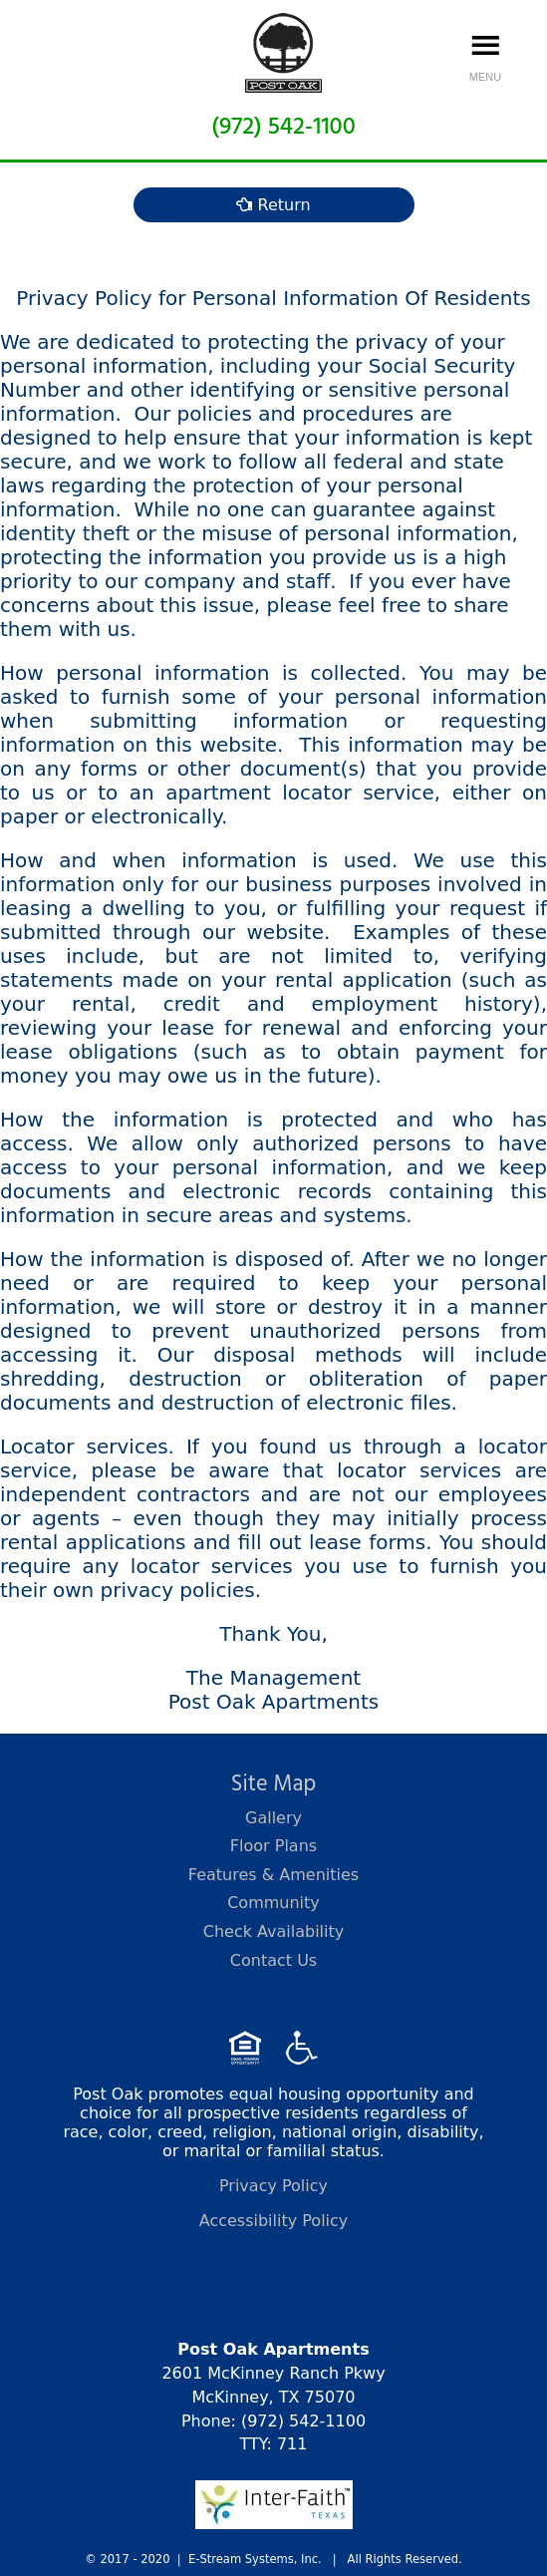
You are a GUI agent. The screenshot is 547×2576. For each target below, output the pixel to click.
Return (273, 204)
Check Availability (274, 1931)
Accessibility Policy (274, 2220)
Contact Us (273, 1960)
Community (273, 1902)
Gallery (273, 1817)
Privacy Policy (273, 2185)
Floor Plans (273, 1845)
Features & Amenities (273, 1874)
